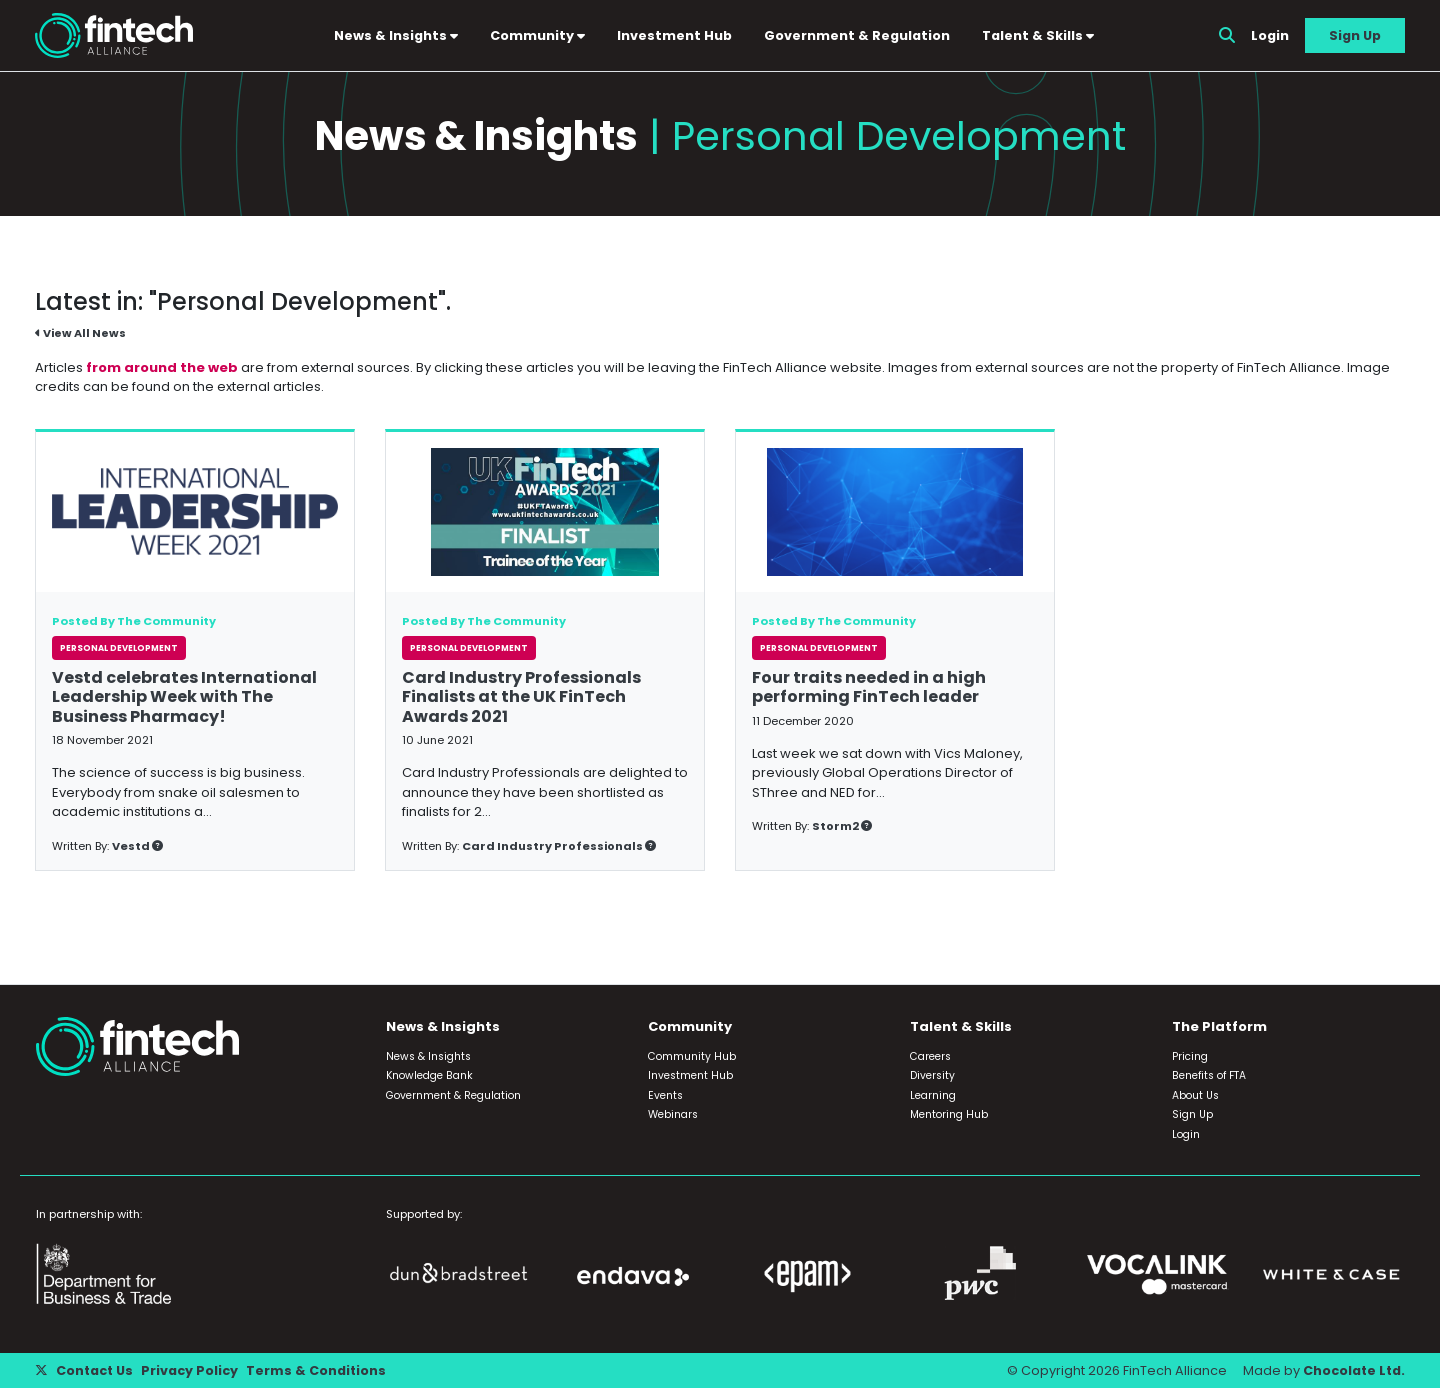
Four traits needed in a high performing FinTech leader (869, 688)
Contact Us (95, 1370)
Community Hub (692, 1056)
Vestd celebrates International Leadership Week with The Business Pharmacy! (184, 697)
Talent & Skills (1039, 35)
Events (665, 1095)
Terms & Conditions (318, 1370)
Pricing (1190, 1056)
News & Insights (397, 35)
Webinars (673, 1114)
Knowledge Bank (429, 1075)
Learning (933, 1095)
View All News (80, 334)
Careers (930, 1056)
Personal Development (119, 649)
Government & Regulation (858, 35)
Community (538, 35)
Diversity (932, 1075)
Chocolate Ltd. (1353, 1370)
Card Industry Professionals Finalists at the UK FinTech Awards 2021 (521, 697)
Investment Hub (675, 35)
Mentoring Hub (949, 1114)
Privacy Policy (191, 1370)
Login (1270, 35)
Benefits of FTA (1209, 1075)
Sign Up (1355, 35)
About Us (1195, 1095)
